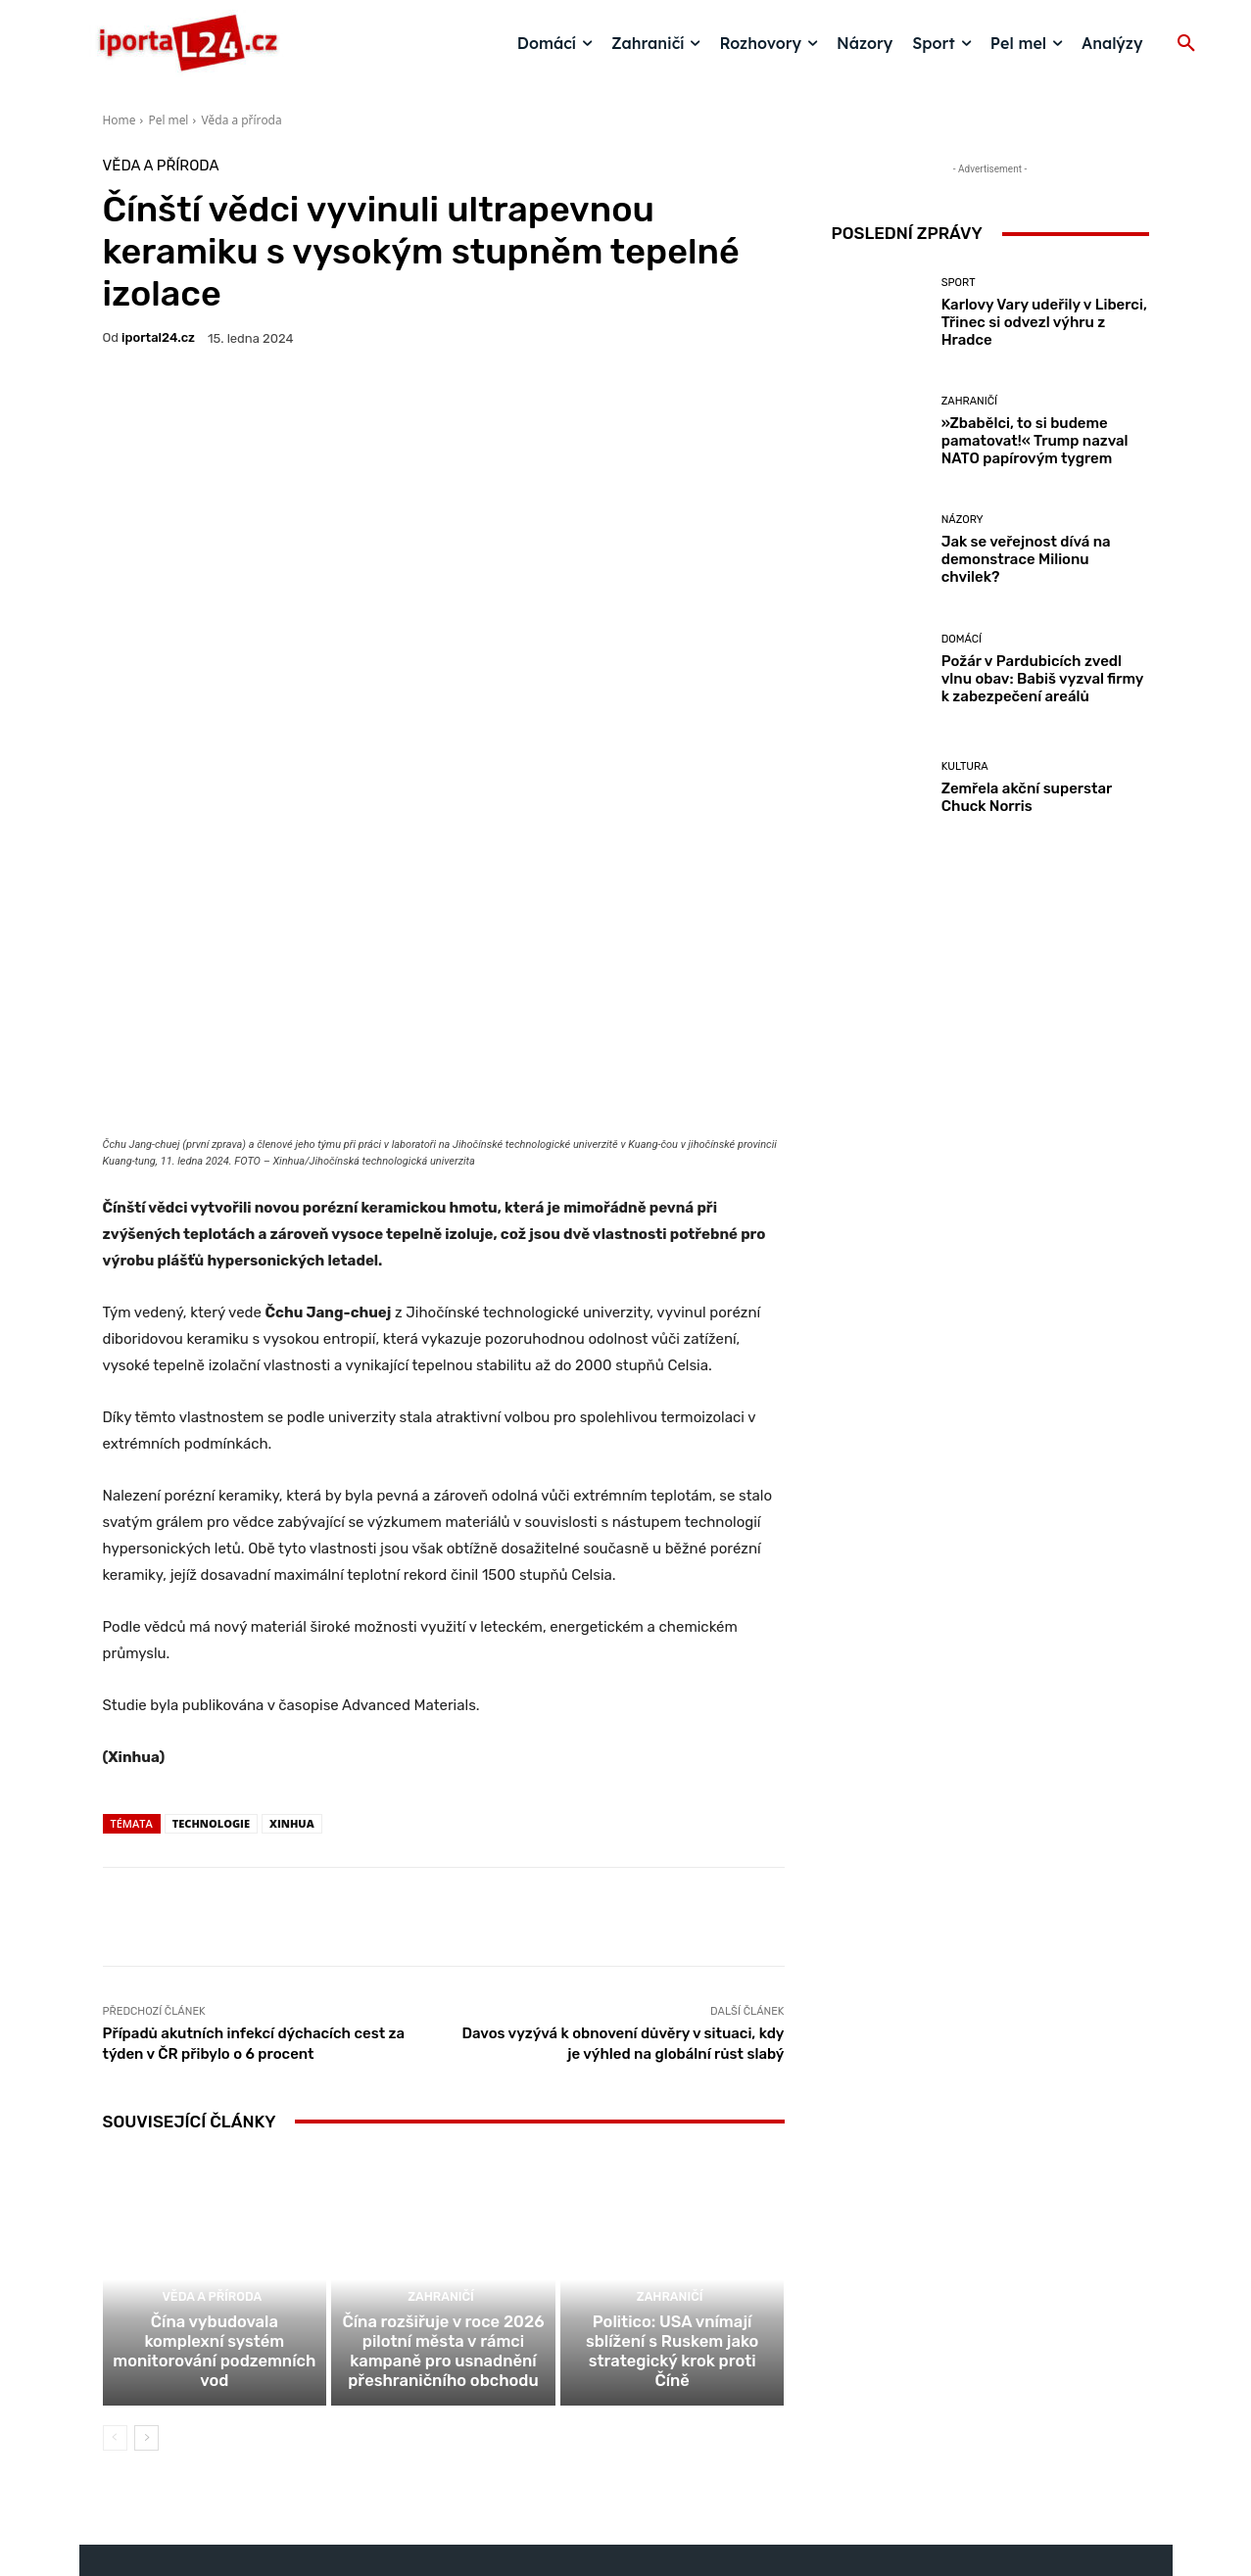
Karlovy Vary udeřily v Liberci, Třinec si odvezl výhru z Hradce (1044, 322)
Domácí (961, 639)
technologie (211, 1595)
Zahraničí (440, 2093)
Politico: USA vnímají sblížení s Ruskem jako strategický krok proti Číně (672, 2152)
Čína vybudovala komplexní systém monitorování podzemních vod (214, 2152)
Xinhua (291, 1595)
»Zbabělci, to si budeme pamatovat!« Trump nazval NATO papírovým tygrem (1035, 440)
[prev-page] (115, 2226)
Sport (958, 282)
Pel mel (168, 120)
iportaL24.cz (158, 337)
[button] (1186, 44)
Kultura (964, 766)
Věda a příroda (241, 120)
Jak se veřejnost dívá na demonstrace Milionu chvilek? (1026, 559)
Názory (962, 519)
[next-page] (146, 2226)
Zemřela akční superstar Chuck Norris (1027, 797)
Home (119, 120)
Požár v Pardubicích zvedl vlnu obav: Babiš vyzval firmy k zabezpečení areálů (1042, 678)
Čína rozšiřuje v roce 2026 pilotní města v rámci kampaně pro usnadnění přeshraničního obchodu (443, 2144)
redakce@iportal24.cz (659, 2424)
